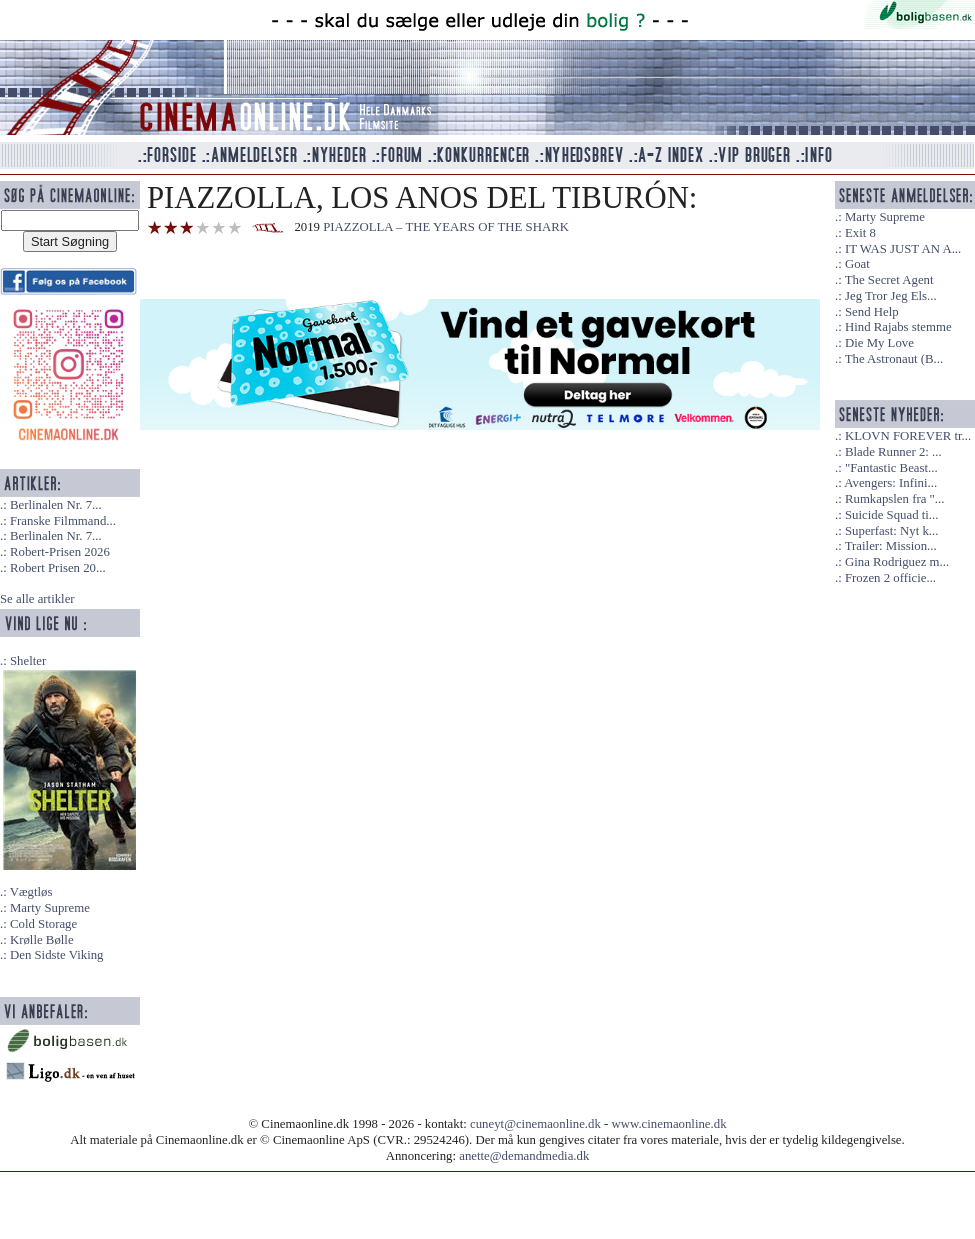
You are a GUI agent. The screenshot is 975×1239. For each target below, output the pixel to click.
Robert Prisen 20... (58, 568)
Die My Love (879, 343)
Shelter (28, 661)
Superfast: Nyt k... (891, 531)
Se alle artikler (37, 599)
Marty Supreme (50, 908)
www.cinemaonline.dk (669, 1124)
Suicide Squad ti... (891, 515)
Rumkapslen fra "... (894, 499)
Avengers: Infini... (890, 483)
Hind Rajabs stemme (898, 327)
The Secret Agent (889, 280)
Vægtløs (31, 892)
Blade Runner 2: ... (893, 452)
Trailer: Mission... (891, 546)
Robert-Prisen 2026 (60, 552)
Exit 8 (860, 233)
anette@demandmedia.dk (524, 1156)
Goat (857, 264)
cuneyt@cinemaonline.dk (535, 1124)
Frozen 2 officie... (890, 578)
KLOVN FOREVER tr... (908, 436)
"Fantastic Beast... (891, 468)
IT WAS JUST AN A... (903, 249)
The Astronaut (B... (894, 359)
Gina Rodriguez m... (897, 562)
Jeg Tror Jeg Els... (891, 296)
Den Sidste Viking (57, 955)
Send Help (872, 312)
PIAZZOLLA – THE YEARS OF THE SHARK (446, 227)
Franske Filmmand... (63, 521)
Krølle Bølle (42, 940)
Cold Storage (43, 924)
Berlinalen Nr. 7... (56, 505)
